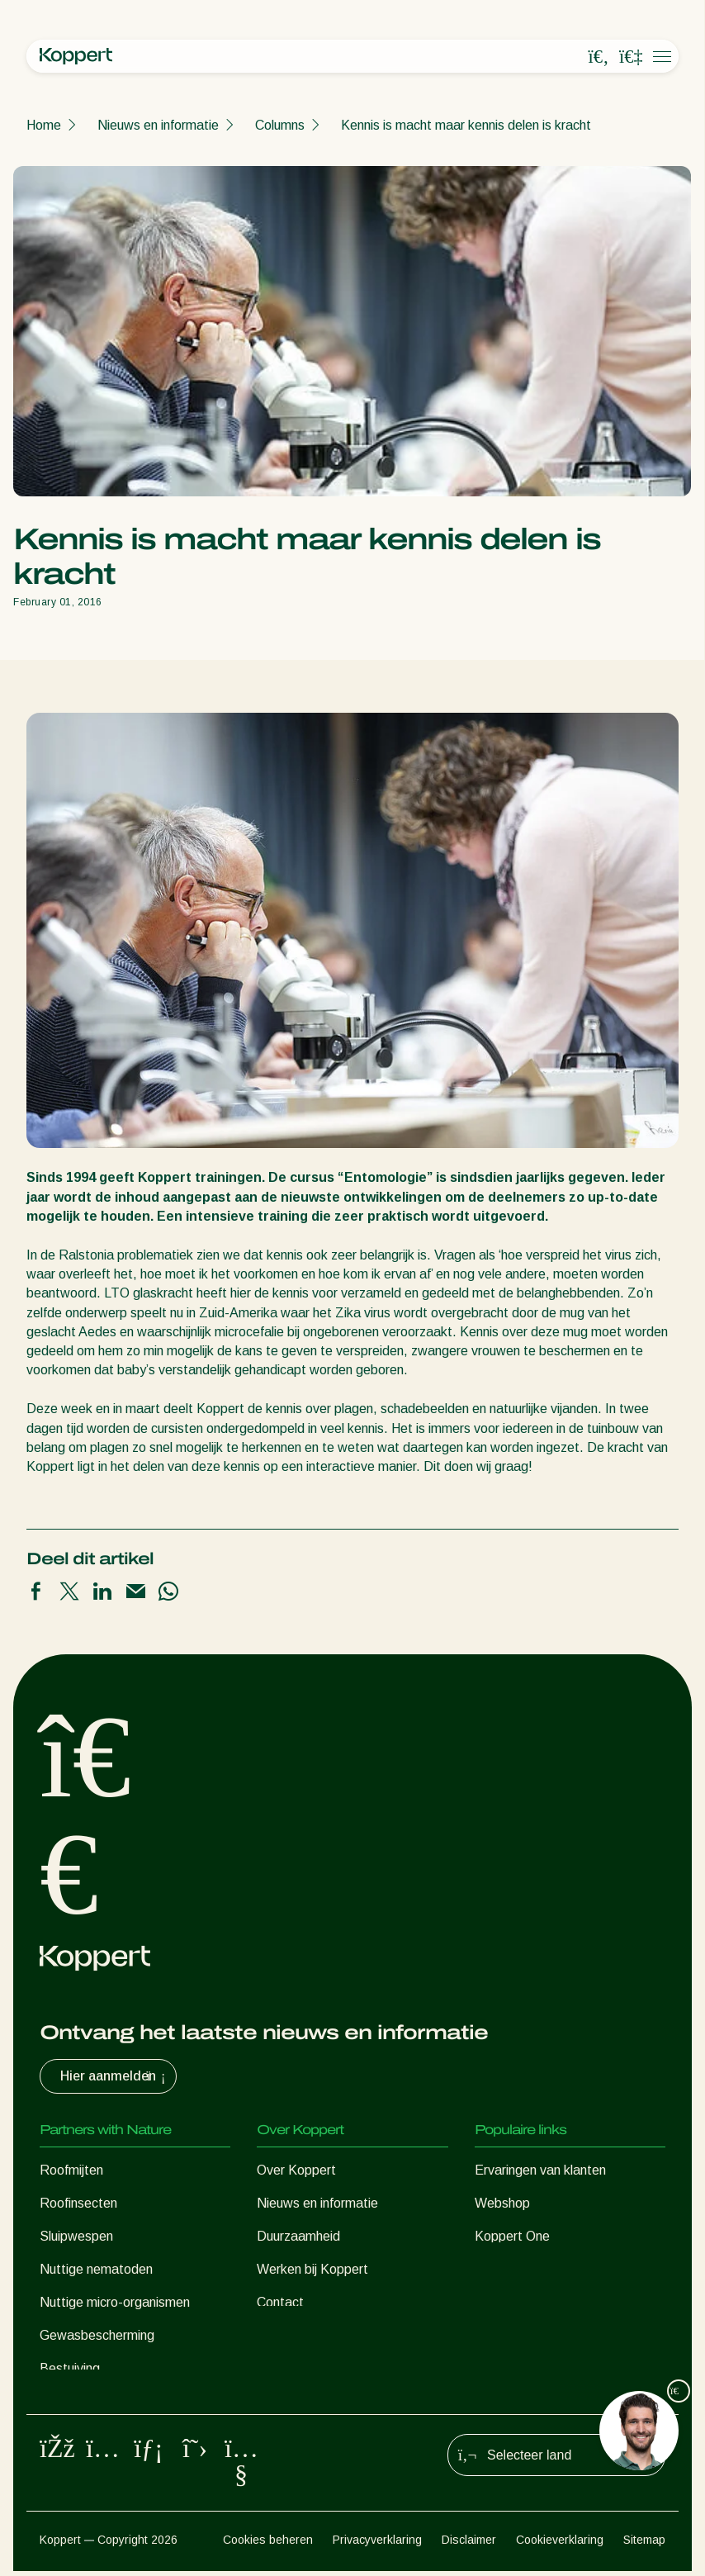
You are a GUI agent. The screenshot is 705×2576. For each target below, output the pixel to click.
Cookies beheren (268, 2543)
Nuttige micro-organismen (115, 2302)
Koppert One (512, 2236)
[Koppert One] (630, 57)
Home (43, 125)
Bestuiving (70, 2368)
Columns (280, 125)
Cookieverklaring (559, 2543)
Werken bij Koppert (312, 2269)
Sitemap (644, 2543)
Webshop (502, 2203)
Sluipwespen (76, 2236)
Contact (280, 2302)
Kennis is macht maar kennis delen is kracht (466, 125)
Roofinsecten (78, 2203)
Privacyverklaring (377, 2543)
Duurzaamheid (298, 2236)
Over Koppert (296, 2170)
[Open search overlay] (598, 57)
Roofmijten (71, 2170)
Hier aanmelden (114, 2076)
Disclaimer (469, 2543)
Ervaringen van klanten (540, 2170)
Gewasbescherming (97, 2335)
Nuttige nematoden (96, 2269)
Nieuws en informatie (158, 125)
